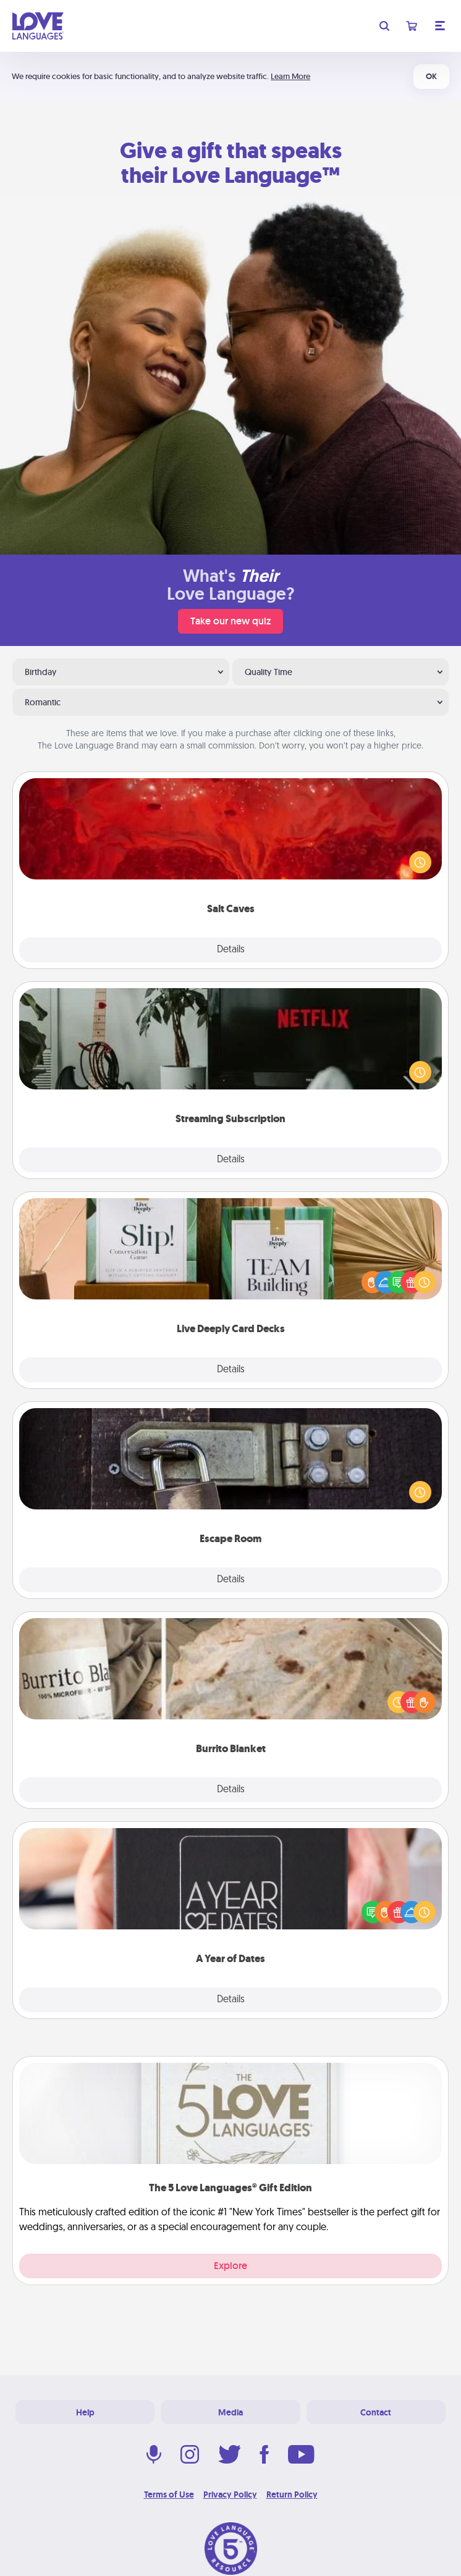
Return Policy (292, 2494)
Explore (230, 2265)
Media (230, 2412)
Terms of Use (169, 2494)
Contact (375, 2412)
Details (231, 950)
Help (85, 2412)
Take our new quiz (230, 621)
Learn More (290, 76)
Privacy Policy (230, 2494)
